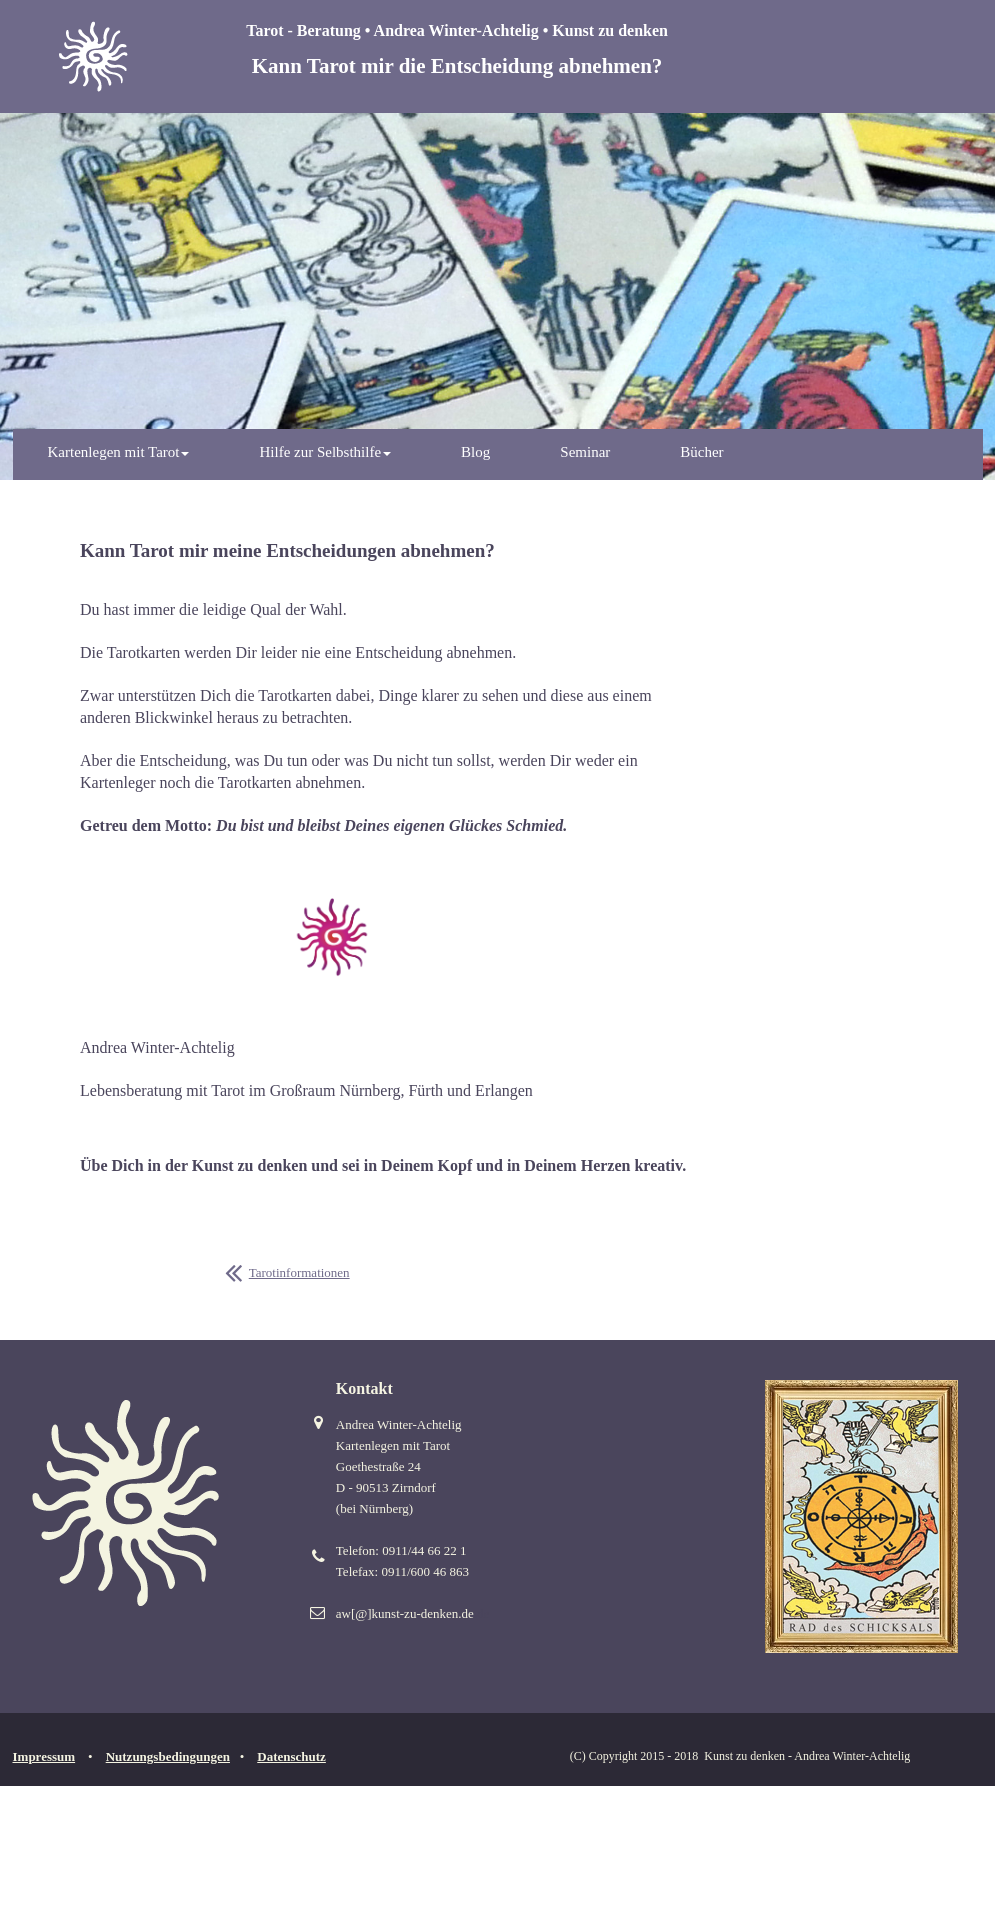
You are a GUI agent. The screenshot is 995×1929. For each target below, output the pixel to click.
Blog (475, 452)
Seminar (585, 452)
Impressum (44, 1756)
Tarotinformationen (299, 1272)
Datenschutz (291, 1756)
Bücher (701, 452)
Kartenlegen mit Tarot (119, 452)
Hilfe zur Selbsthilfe (325, 452)
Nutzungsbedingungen (168, 1756)
